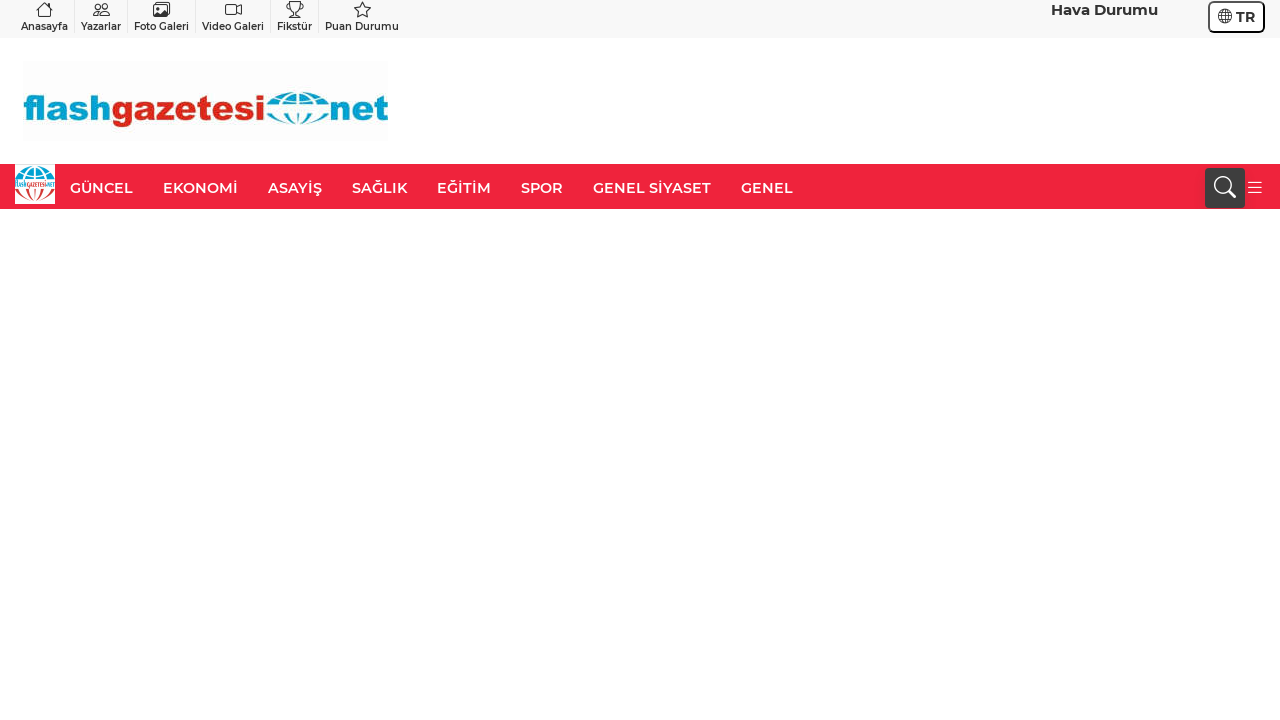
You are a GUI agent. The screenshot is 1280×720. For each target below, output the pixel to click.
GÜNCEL (101, 188)
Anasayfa (44, 16)
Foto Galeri (161, 16)
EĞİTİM (464, 188)
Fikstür (294, 16)
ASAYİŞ (295, 188)
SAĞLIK (379, 188)
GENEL (767, 188)
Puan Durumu (362, 16)
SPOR (542, 188)
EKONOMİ (200, 188)
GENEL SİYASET (652, 188)
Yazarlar (101, 16)
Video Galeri (233, 16)
